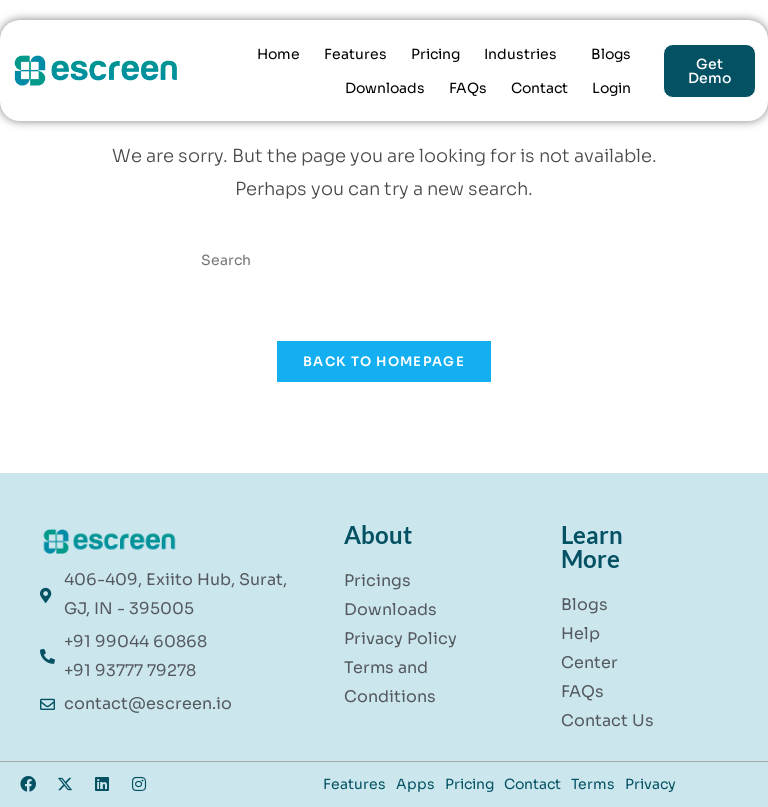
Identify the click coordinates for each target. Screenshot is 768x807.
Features (355, 54)
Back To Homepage (384, 361)
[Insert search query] (384, 260)
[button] (525, 54)
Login (611, 88)
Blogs (611, 54)
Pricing (435, 54)
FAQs (468, 88)
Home (278, 54)
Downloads (385, 88)
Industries (520, 54)
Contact (539, 88)
